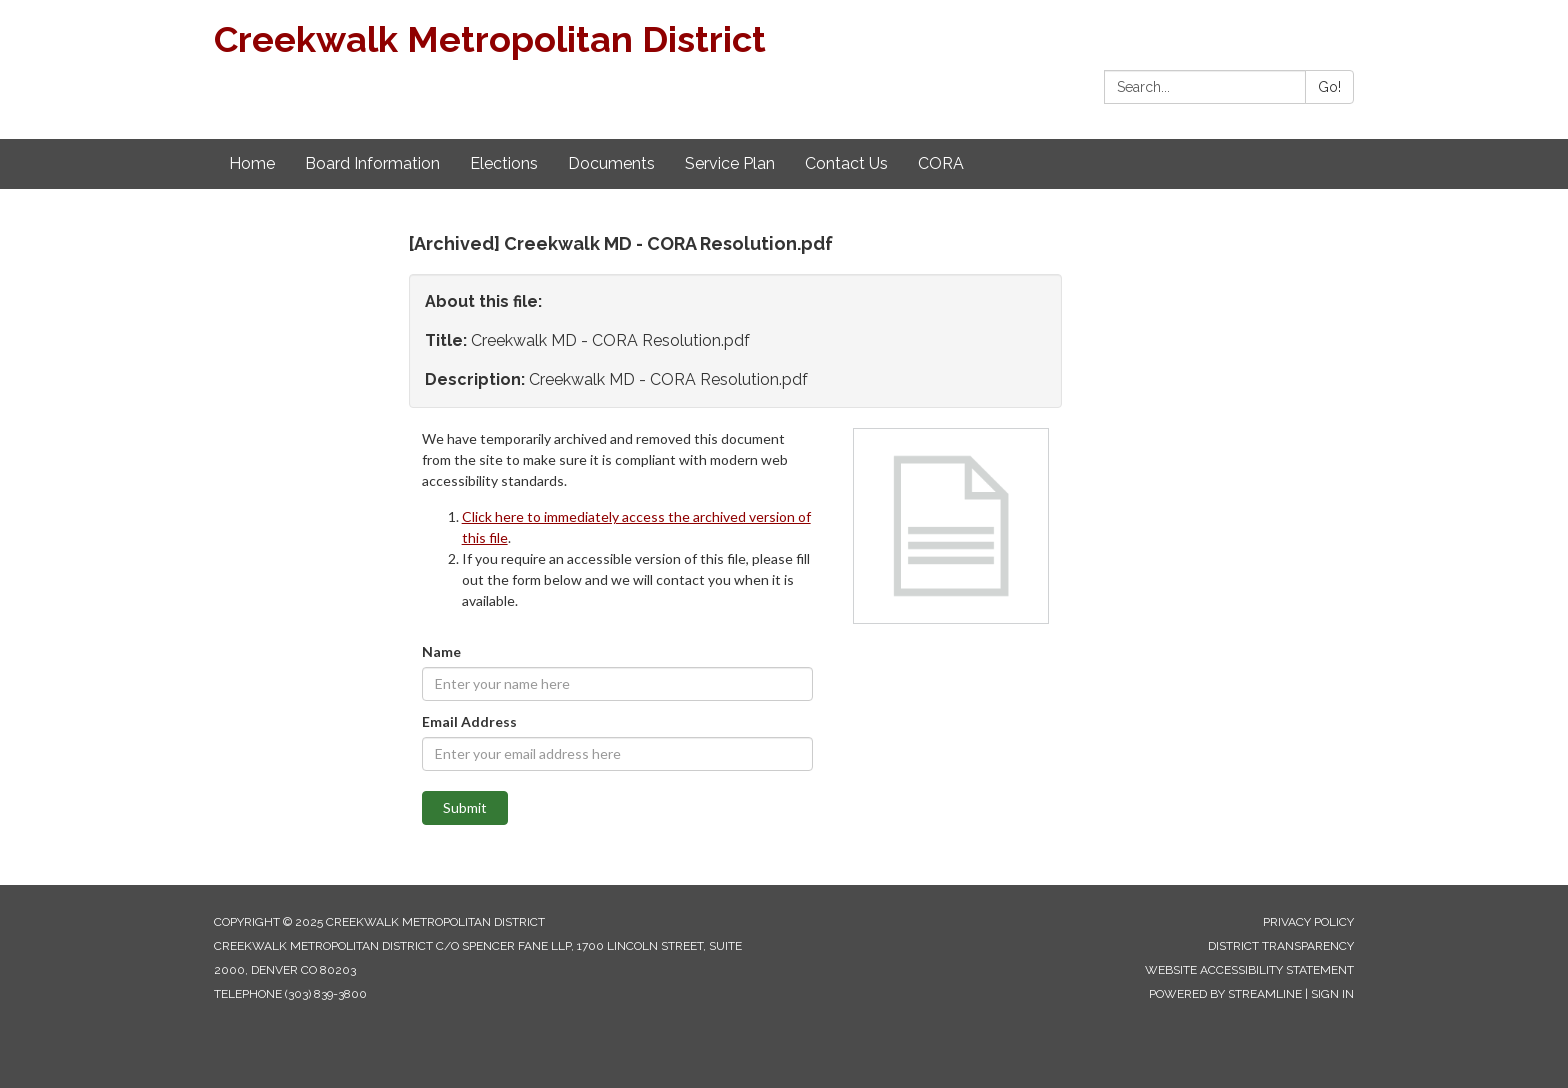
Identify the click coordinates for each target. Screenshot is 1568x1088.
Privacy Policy (1308, 922)
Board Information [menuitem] (372, 163)
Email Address (469, 721)
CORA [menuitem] (941, 163)
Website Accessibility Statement (1249, 970)
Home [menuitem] (252, 163)
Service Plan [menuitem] (730, 163)
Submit (465, 807)
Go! (1329, 87)
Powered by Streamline (1225, 994)
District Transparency (1281, 946)
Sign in (1332, 994)
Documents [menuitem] (611, 163)
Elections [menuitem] (504, 163)
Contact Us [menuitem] (846, 163)
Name (441, 651)
